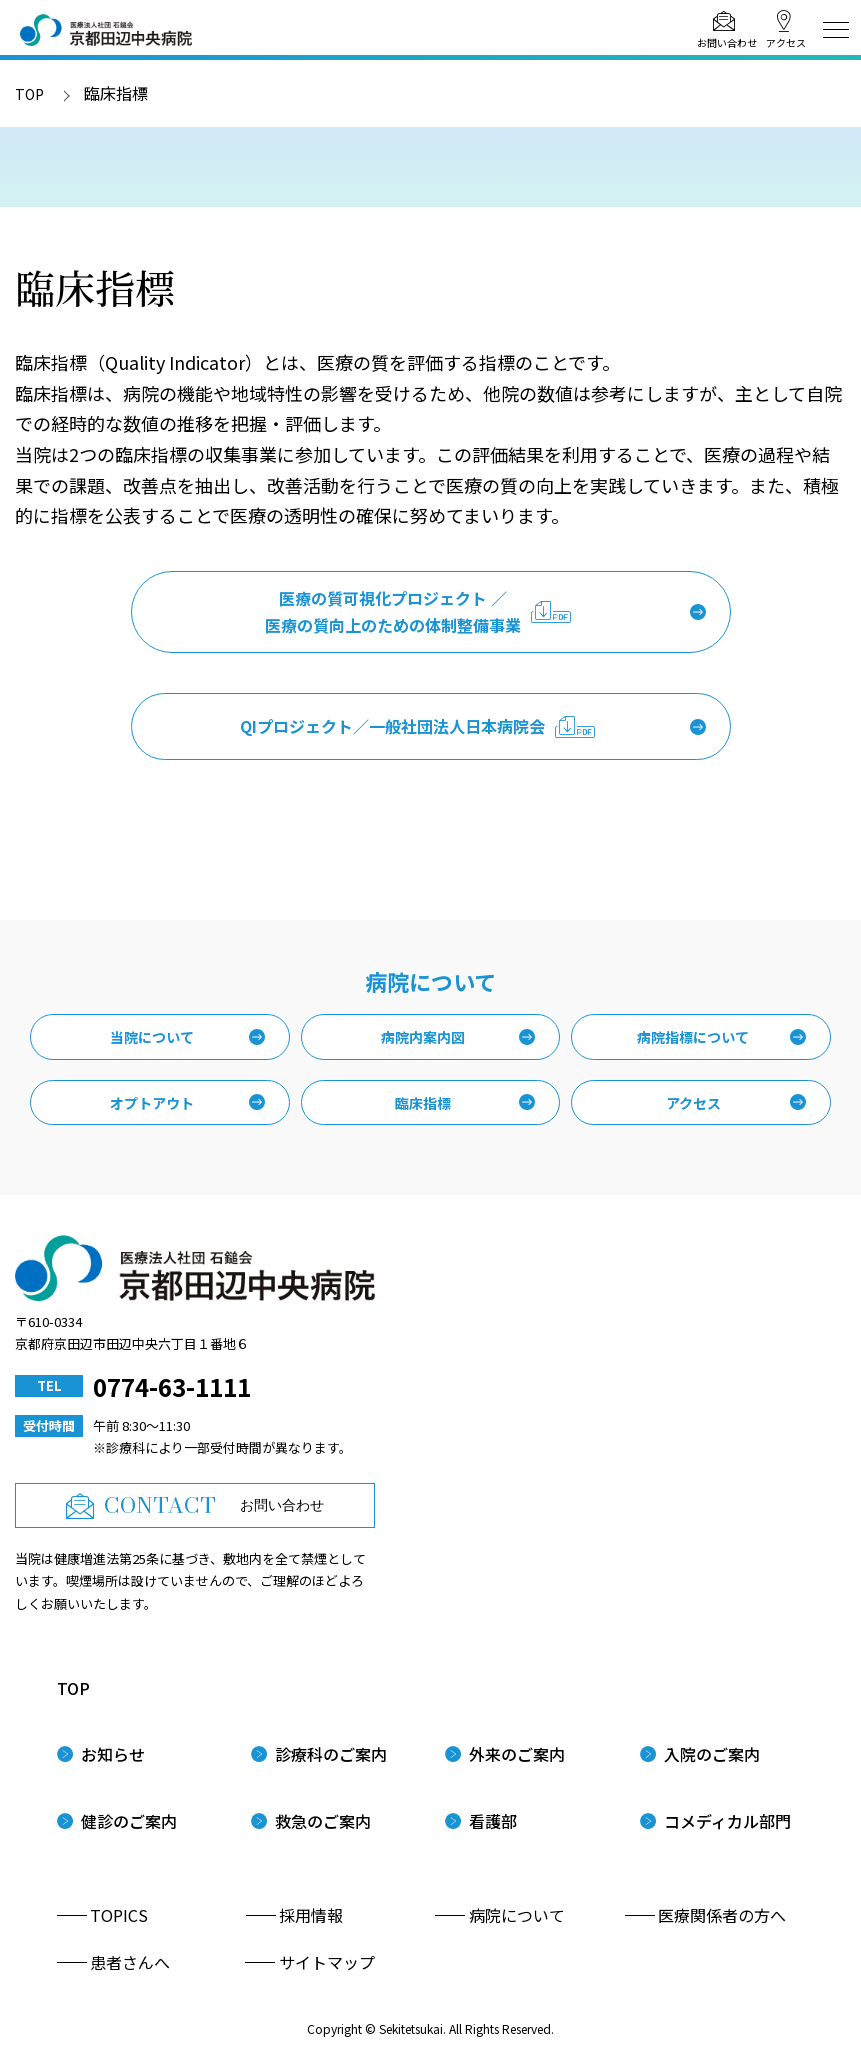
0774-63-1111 (172, 1386)
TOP (29, 94)
